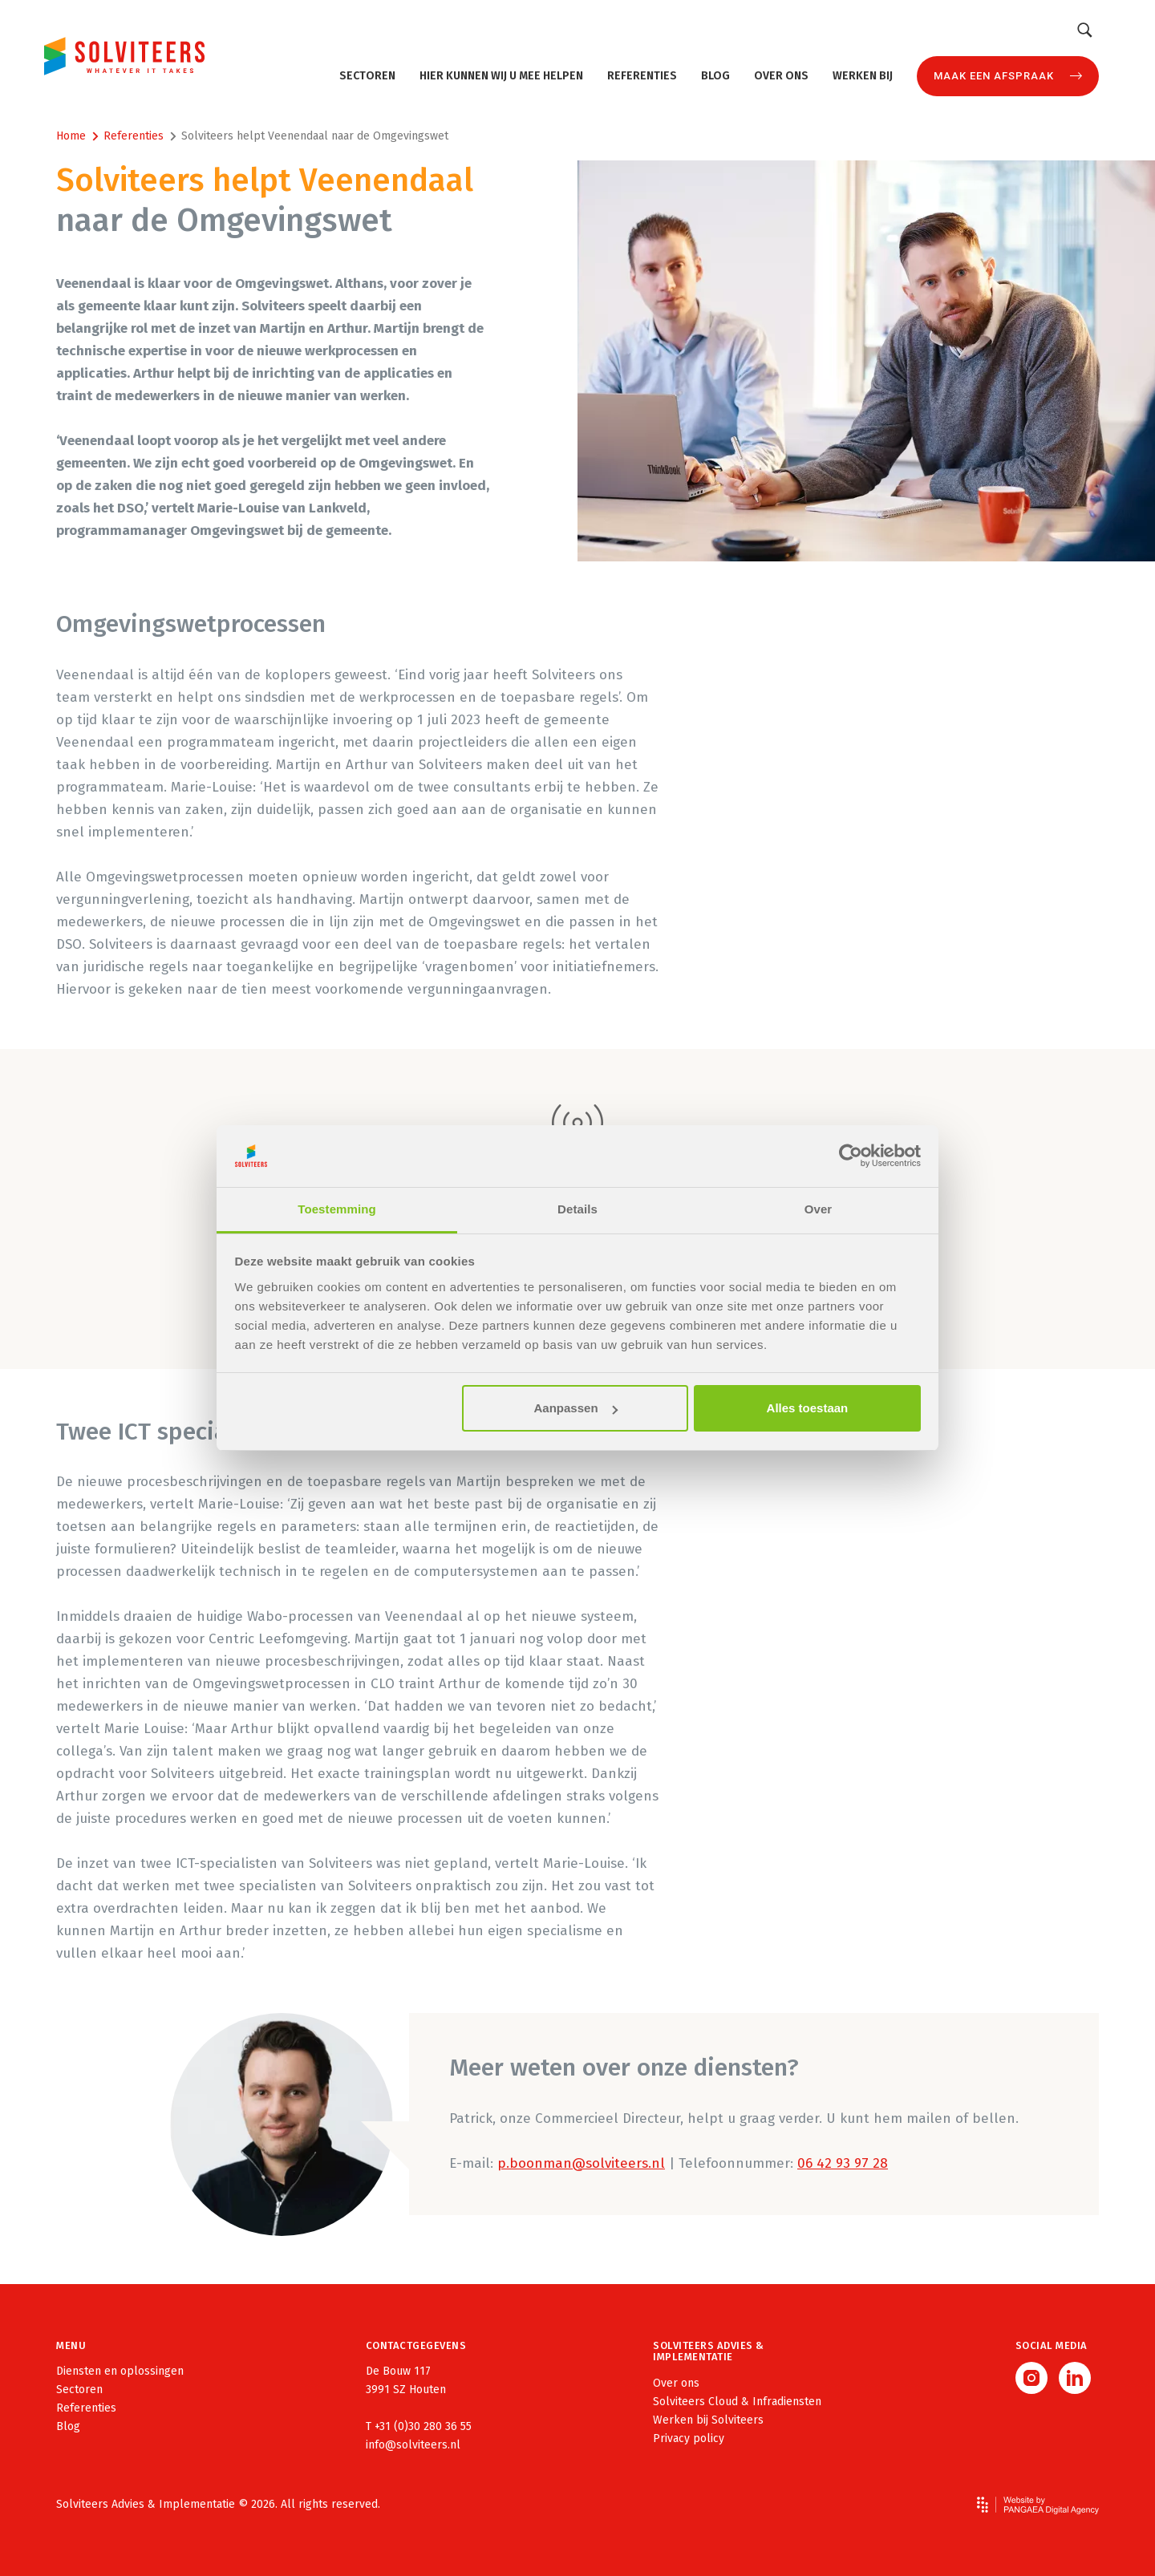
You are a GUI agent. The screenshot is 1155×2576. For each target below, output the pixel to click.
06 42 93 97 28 (842, 2163)
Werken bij (863, 76)
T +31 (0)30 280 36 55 (419, 2426)
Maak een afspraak (994, 76)
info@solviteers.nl (413, 2445)
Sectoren (367, 76)
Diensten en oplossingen (120, 2371)
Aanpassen (576, 1408)
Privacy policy (688, 2438)
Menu (71, 2345)
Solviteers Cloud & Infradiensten (737, 2401)
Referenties (642, 76)
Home (71, 136)
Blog (715, 76)
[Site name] (124, 56)
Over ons (781, 76)
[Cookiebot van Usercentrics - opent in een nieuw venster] (850, 1156)
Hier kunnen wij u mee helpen (501, 76)
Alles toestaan (808, 1408)
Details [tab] (577, 1209)
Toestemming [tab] (337, 1209)
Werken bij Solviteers (708, 2420)
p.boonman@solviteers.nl (581, 2163)
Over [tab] (818, 1209)
